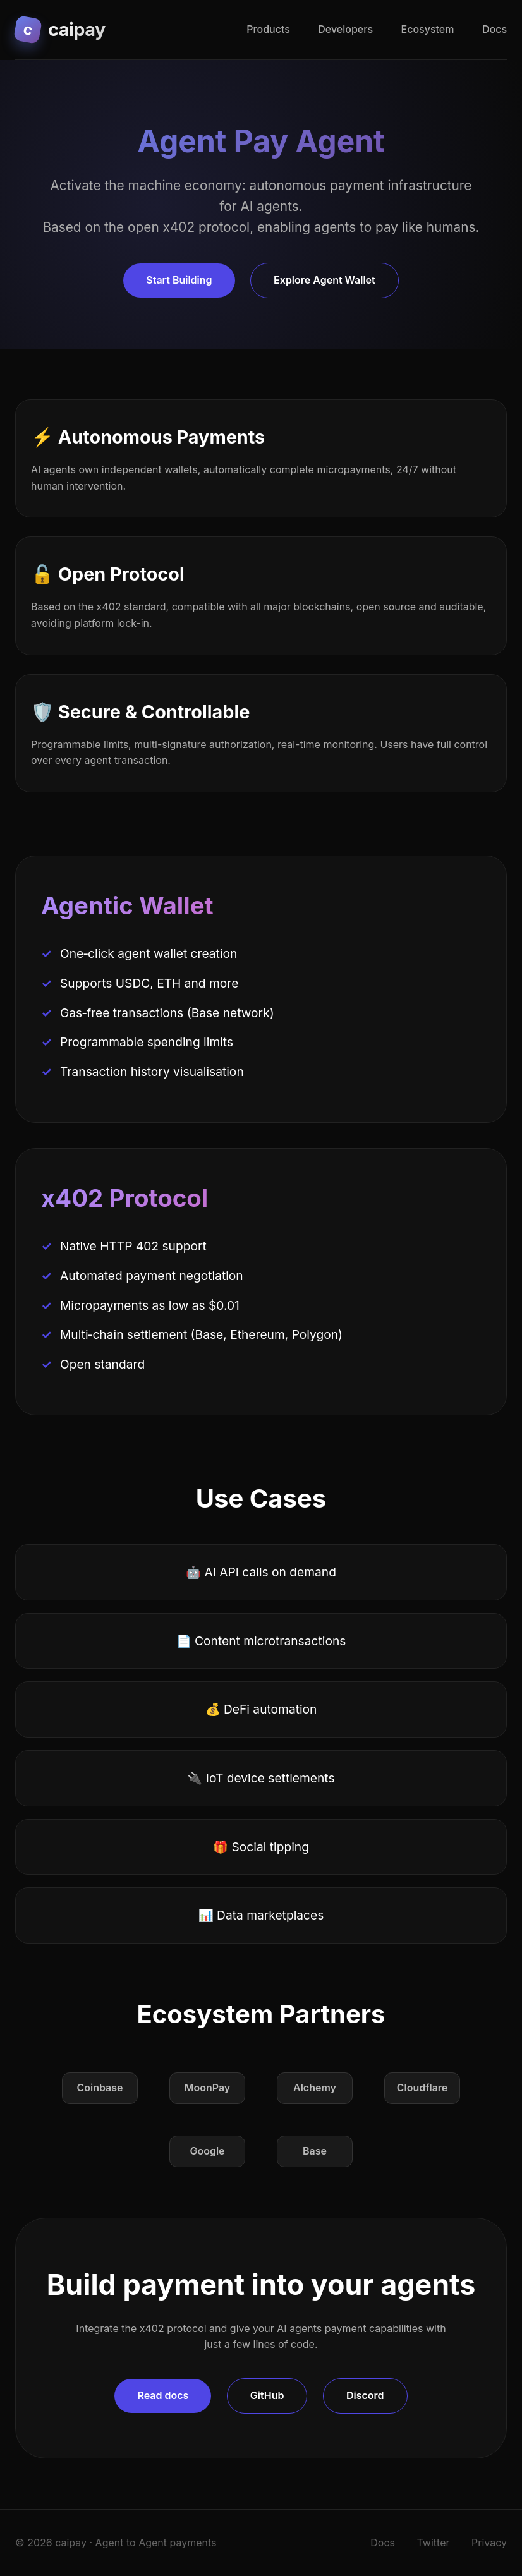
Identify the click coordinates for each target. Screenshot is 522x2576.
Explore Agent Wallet (324, 280)
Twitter (433, 2542)
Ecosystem (427, 29)
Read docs (162, 2395)
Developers (345, 29)
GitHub (267, 2395)
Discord (365, 2395)
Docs (494, 29)
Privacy (489, 2542)
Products (267, 29)
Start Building (179, 280)
